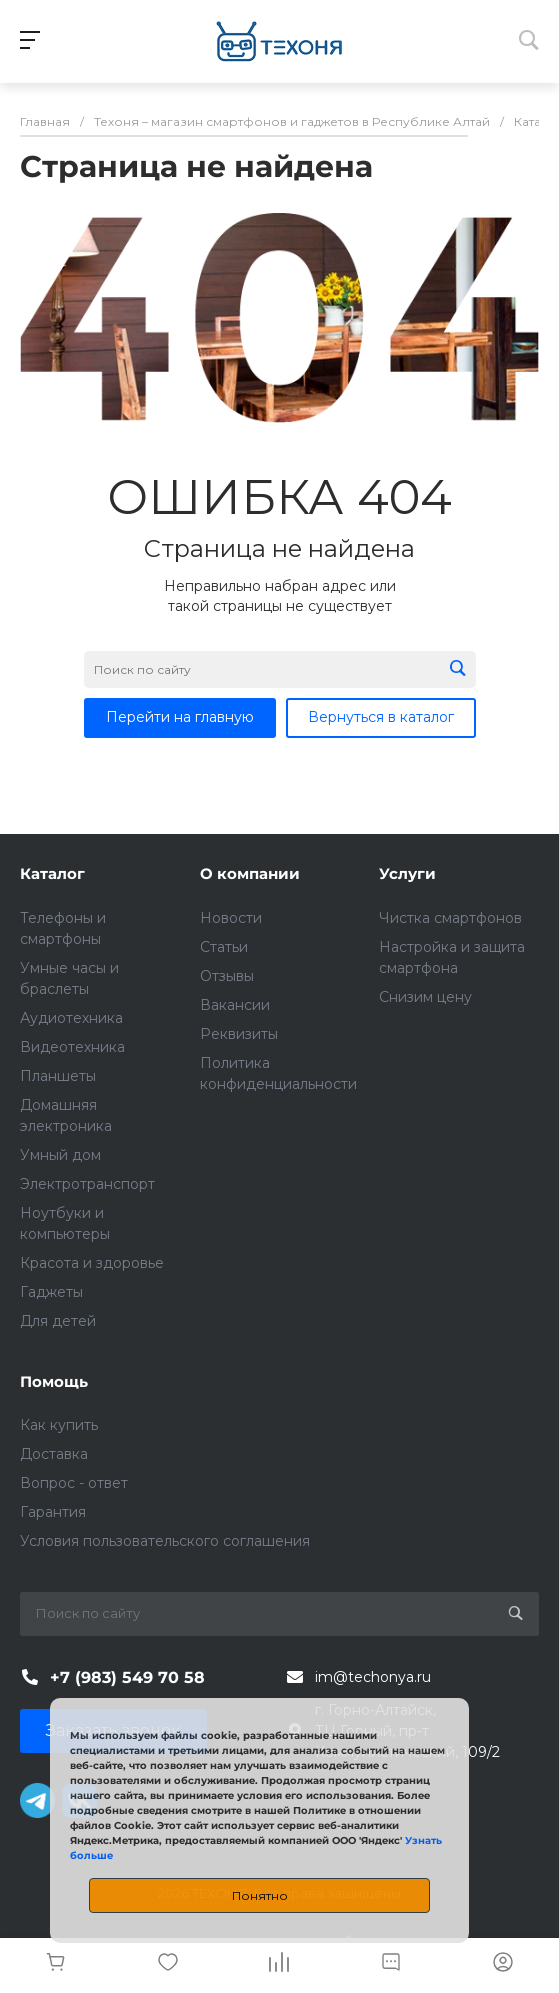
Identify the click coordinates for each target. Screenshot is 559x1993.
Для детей (58, 1321)
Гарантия (53, 1512)
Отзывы (227, 976)
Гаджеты (51, 1292)
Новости (231, 918)
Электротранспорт (87, 1184)
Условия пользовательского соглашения (165, 1541)
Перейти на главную (180, 717)
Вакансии (235, 1005)
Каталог (52, 873)
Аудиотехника (71, 1018)
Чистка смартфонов (450, 918)
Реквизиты (239, 1034)
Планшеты (58, 1076)
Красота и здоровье (92, 1263)
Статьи (224, 947)
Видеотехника (72, 1047)
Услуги (407, 873)
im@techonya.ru (373, 1677)
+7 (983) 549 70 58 (127, 1677)
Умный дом (60, 1155)
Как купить (59, 1425)
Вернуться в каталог (381, 717)
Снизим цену (425, 997)
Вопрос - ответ (74, 1483)
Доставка (54, 1454)
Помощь (54, 1381)
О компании (250, 873)
